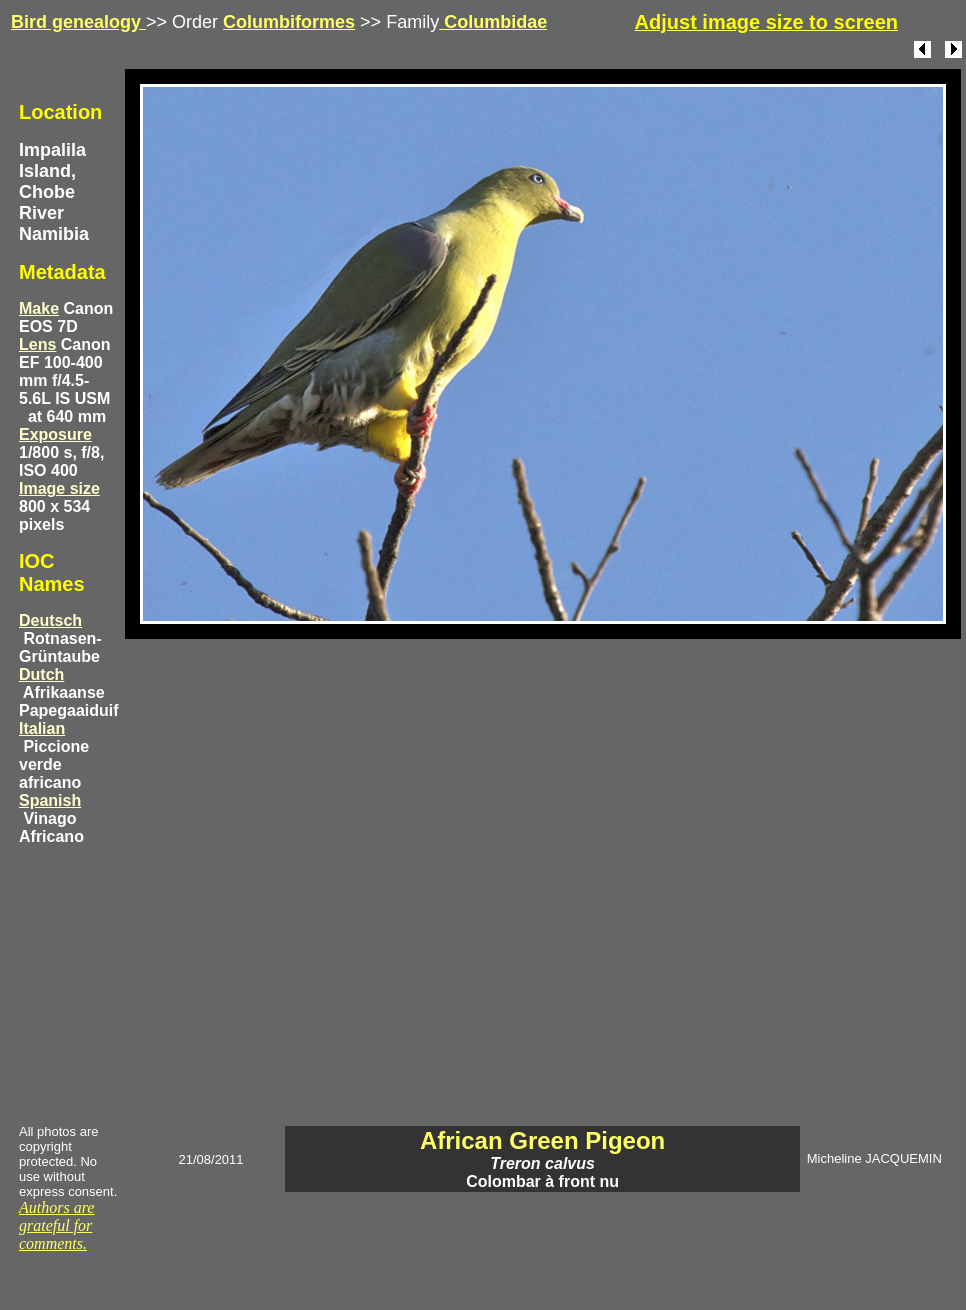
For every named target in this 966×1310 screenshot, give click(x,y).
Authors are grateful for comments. (56, 1225)
